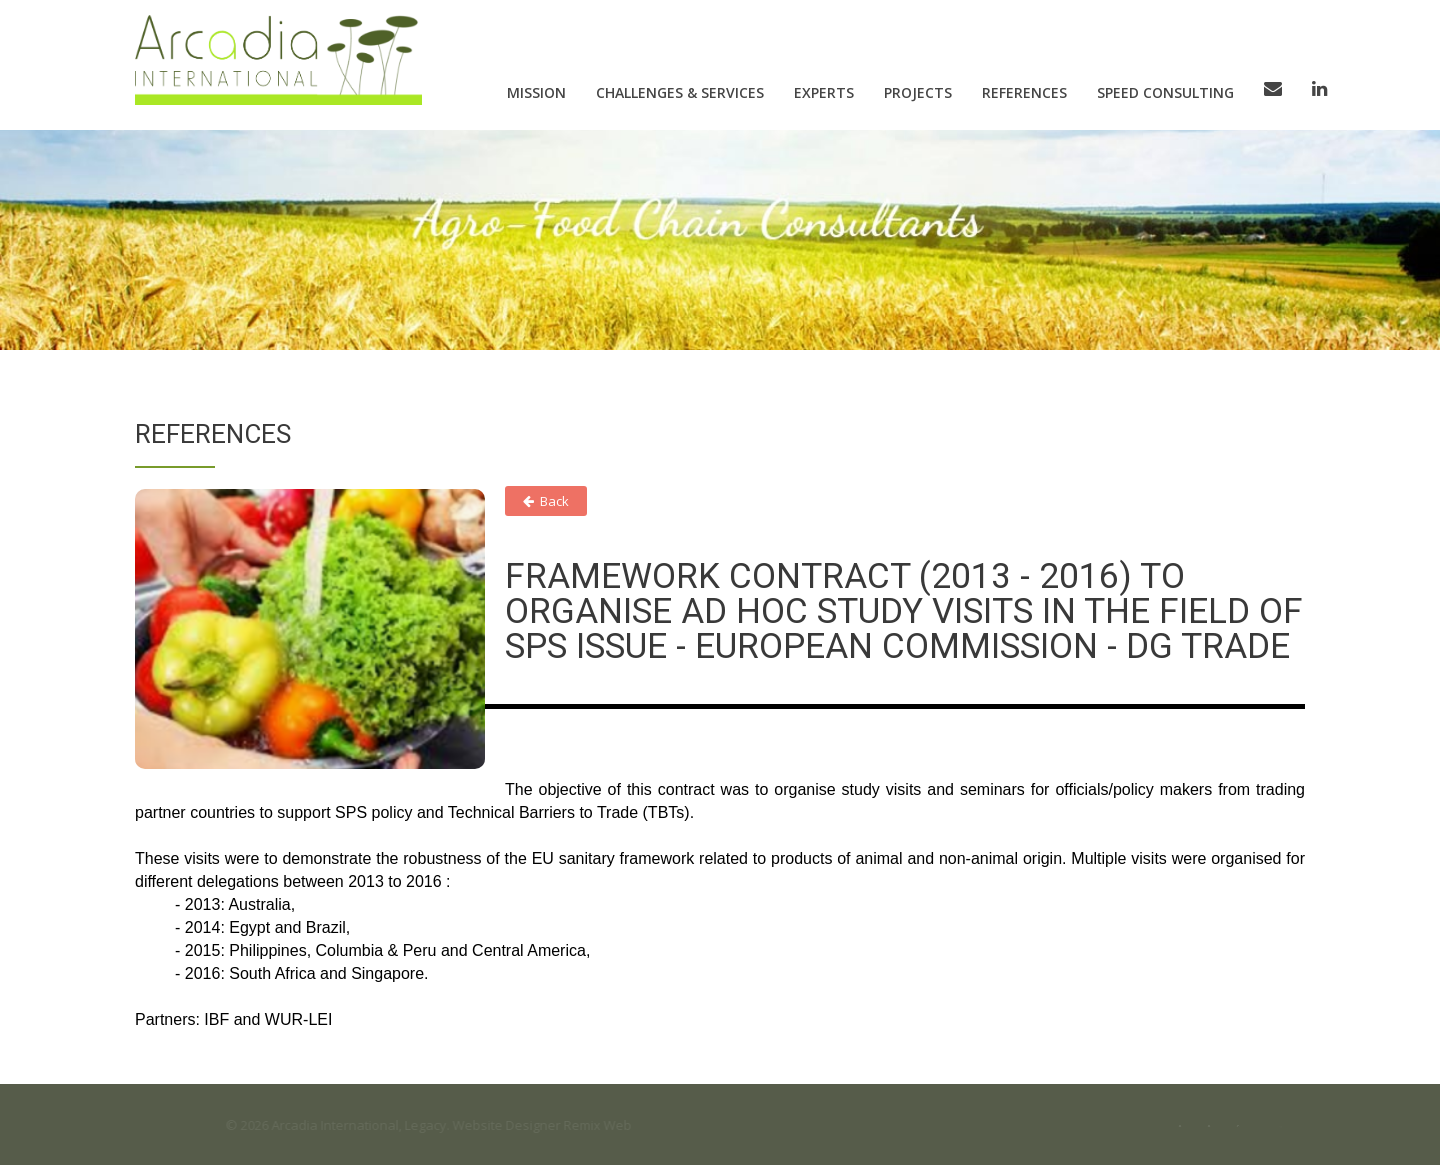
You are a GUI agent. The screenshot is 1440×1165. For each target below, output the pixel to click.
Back (546, 501)
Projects (918, 92)
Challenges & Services (680, 92)
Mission (536, 92)
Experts (824, 92)
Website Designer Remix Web (549, 1125)
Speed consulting (1165, 92)
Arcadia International (342, 1125)
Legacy (433, 1125)
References (1024, 92)
